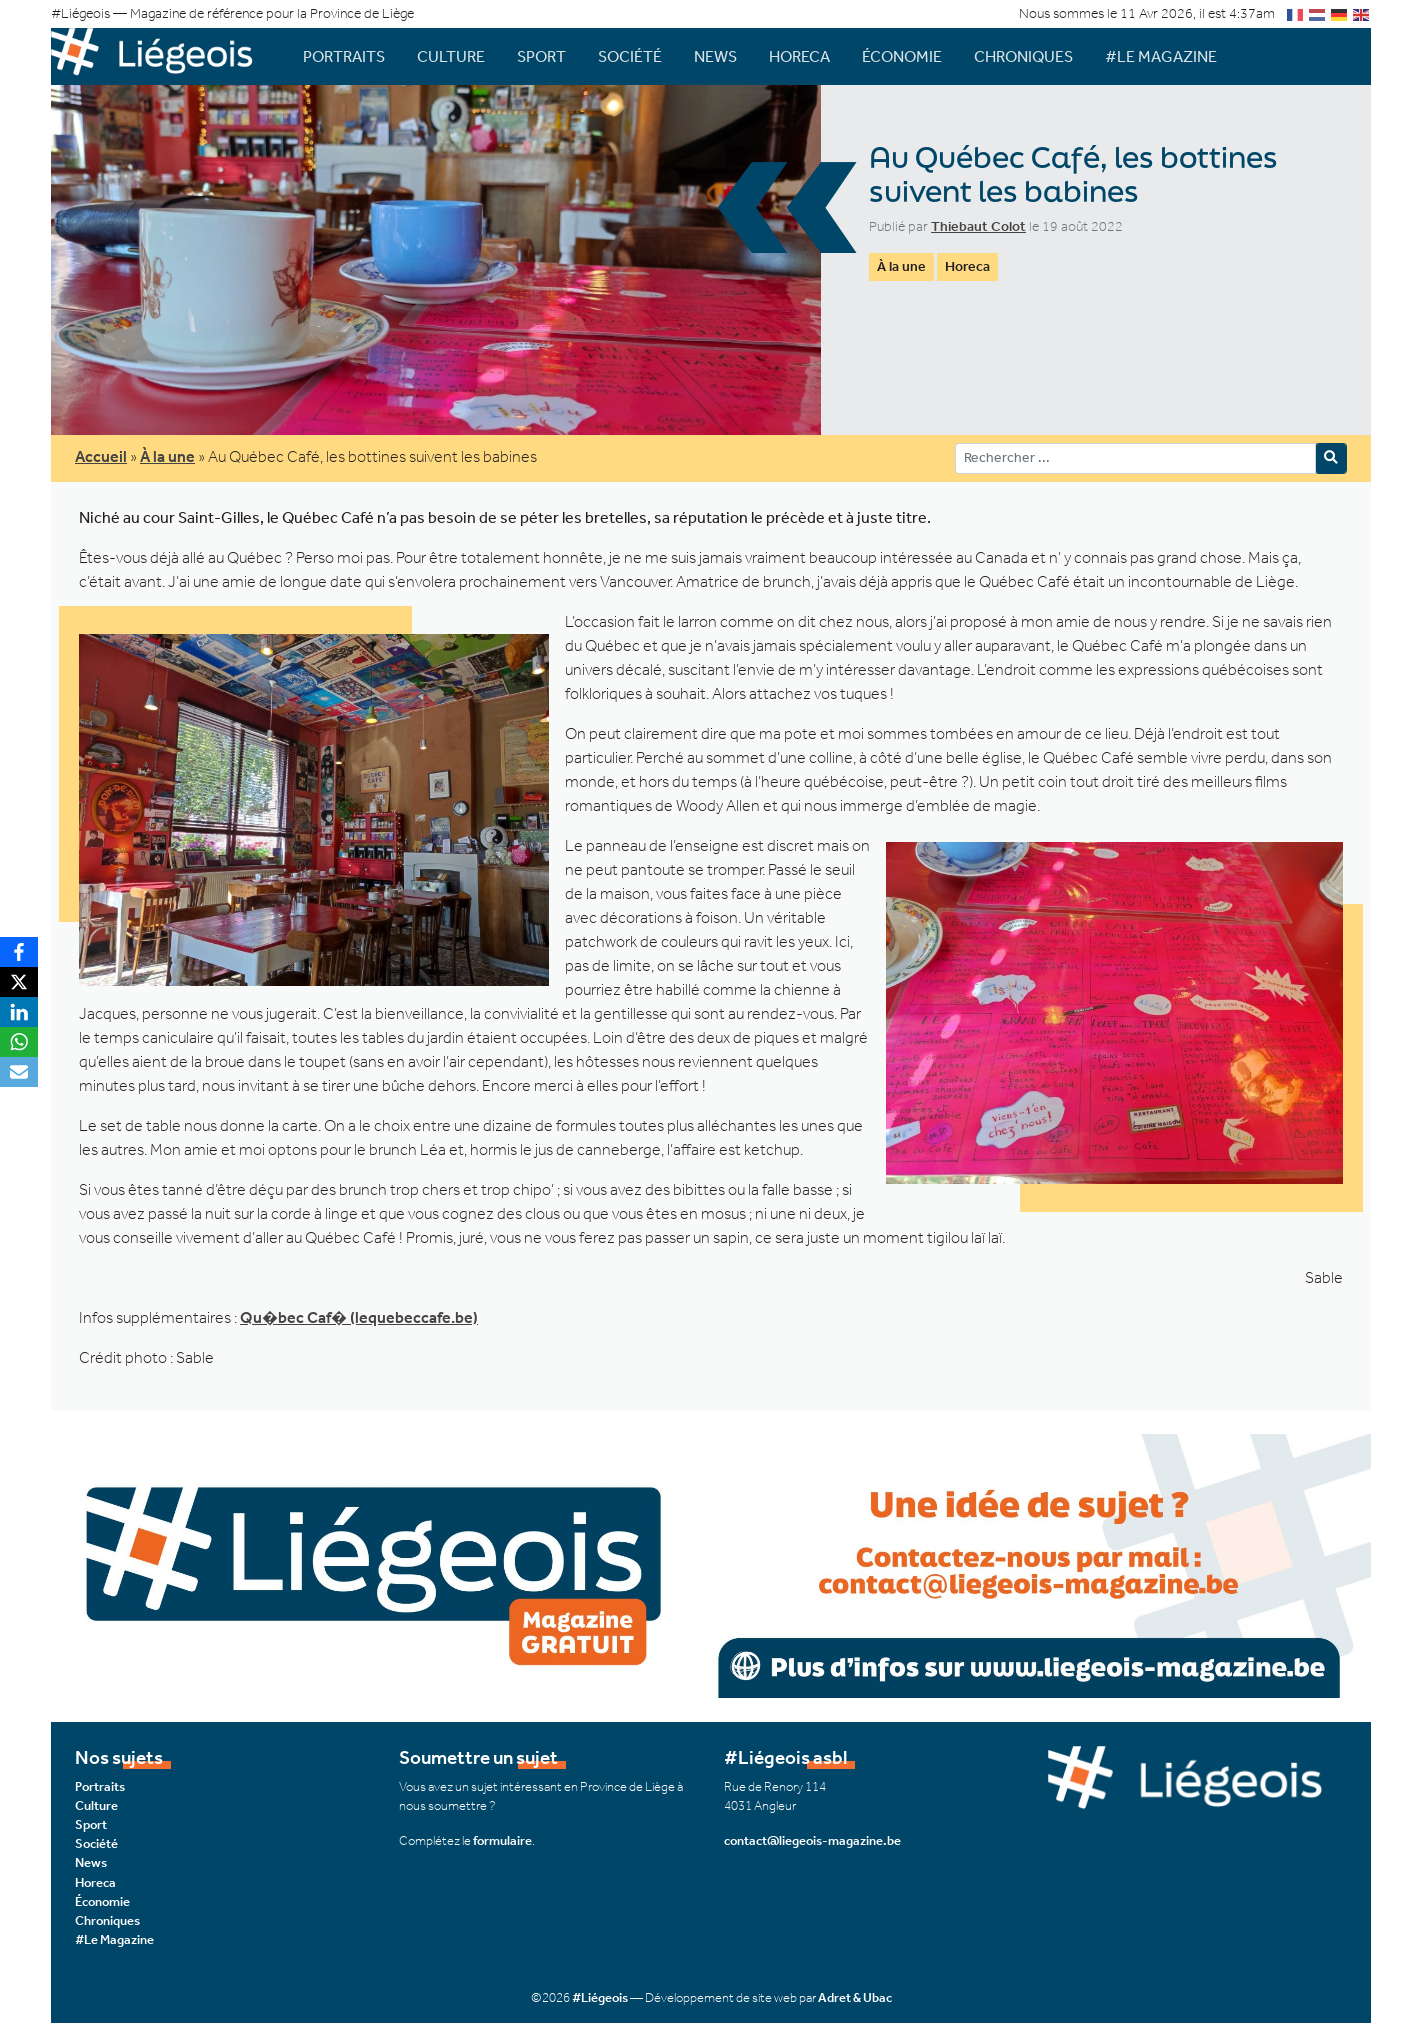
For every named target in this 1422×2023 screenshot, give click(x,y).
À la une (901, 266)
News (715, 56)
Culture (451, 56)
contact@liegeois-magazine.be (812, 1840)
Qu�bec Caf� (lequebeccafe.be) (359, 1317)
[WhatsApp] (19, 1042)
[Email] (19, 1072)
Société (630, 56)
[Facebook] (19, 952)
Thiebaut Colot (978, 226)
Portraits (344, 56)
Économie (902, 56)
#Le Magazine (1161, 56)
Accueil (101, 456)
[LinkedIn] (19, 1012)
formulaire (502, 1840)
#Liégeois (600, 1997)
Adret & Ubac (855, 1997)
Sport (541, 56)
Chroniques (1023, 56)
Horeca (799, 56)
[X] (19, 982)
